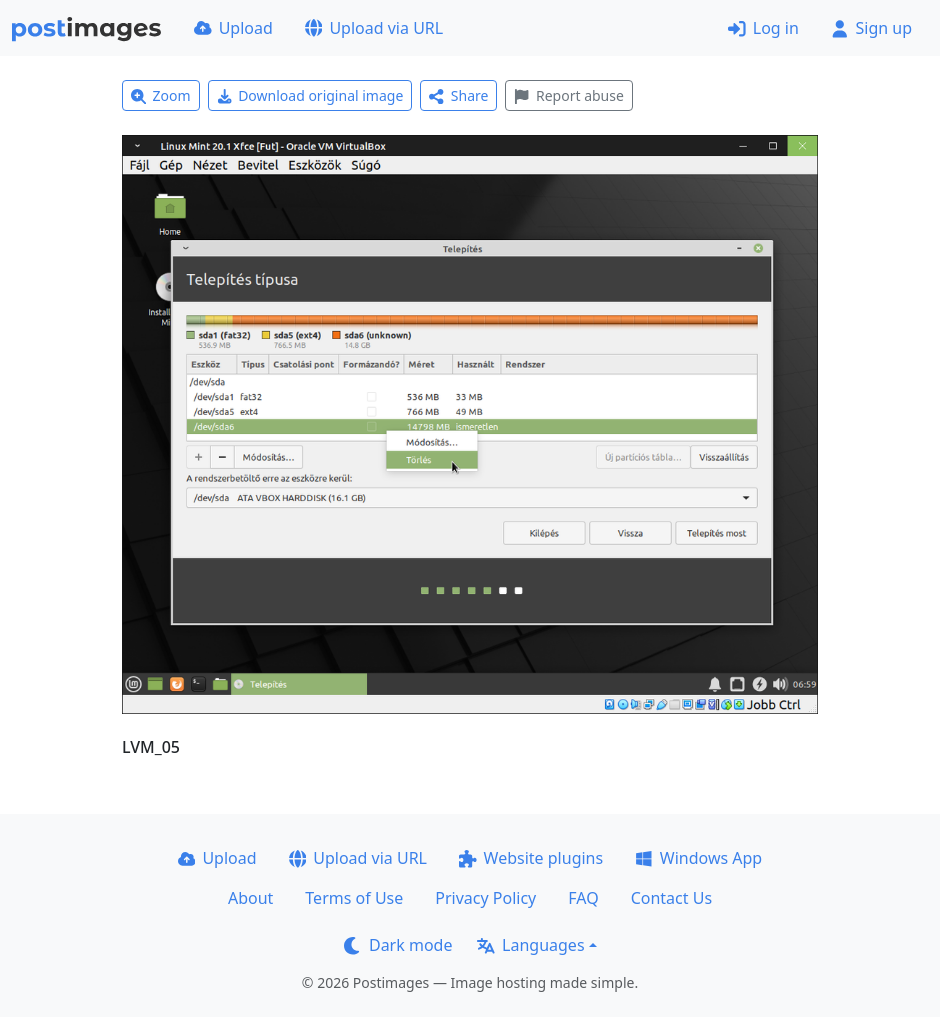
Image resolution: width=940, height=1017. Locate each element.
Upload (233, 28)
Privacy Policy (485, 898)
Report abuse (568, 95)
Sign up (871, 28)
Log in (763, 28)
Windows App (698, 858)
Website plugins (531, 858)
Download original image (310, 95)
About (250, 898)
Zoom (161, 95)
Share (458, 95)
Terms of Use (354, 898)
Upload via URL (374, 28)
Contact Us (671, 898)
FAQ (583, 898)
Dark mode (398, 945)
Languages (530, 945)
